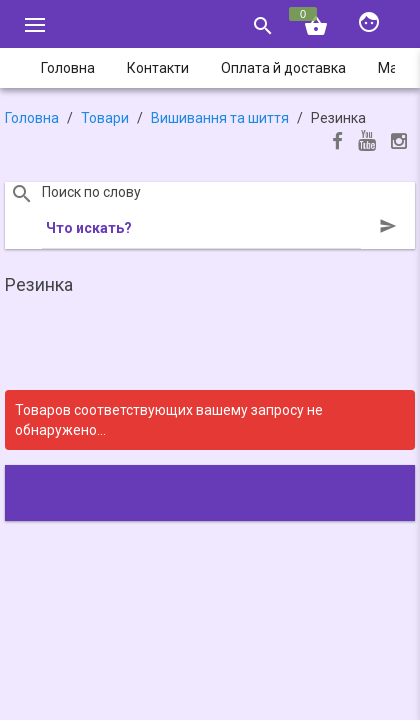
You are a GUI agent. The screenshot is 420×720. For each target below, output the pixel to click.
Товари (105, 118)
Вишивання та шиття (220, 118)
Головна (32, 118)
